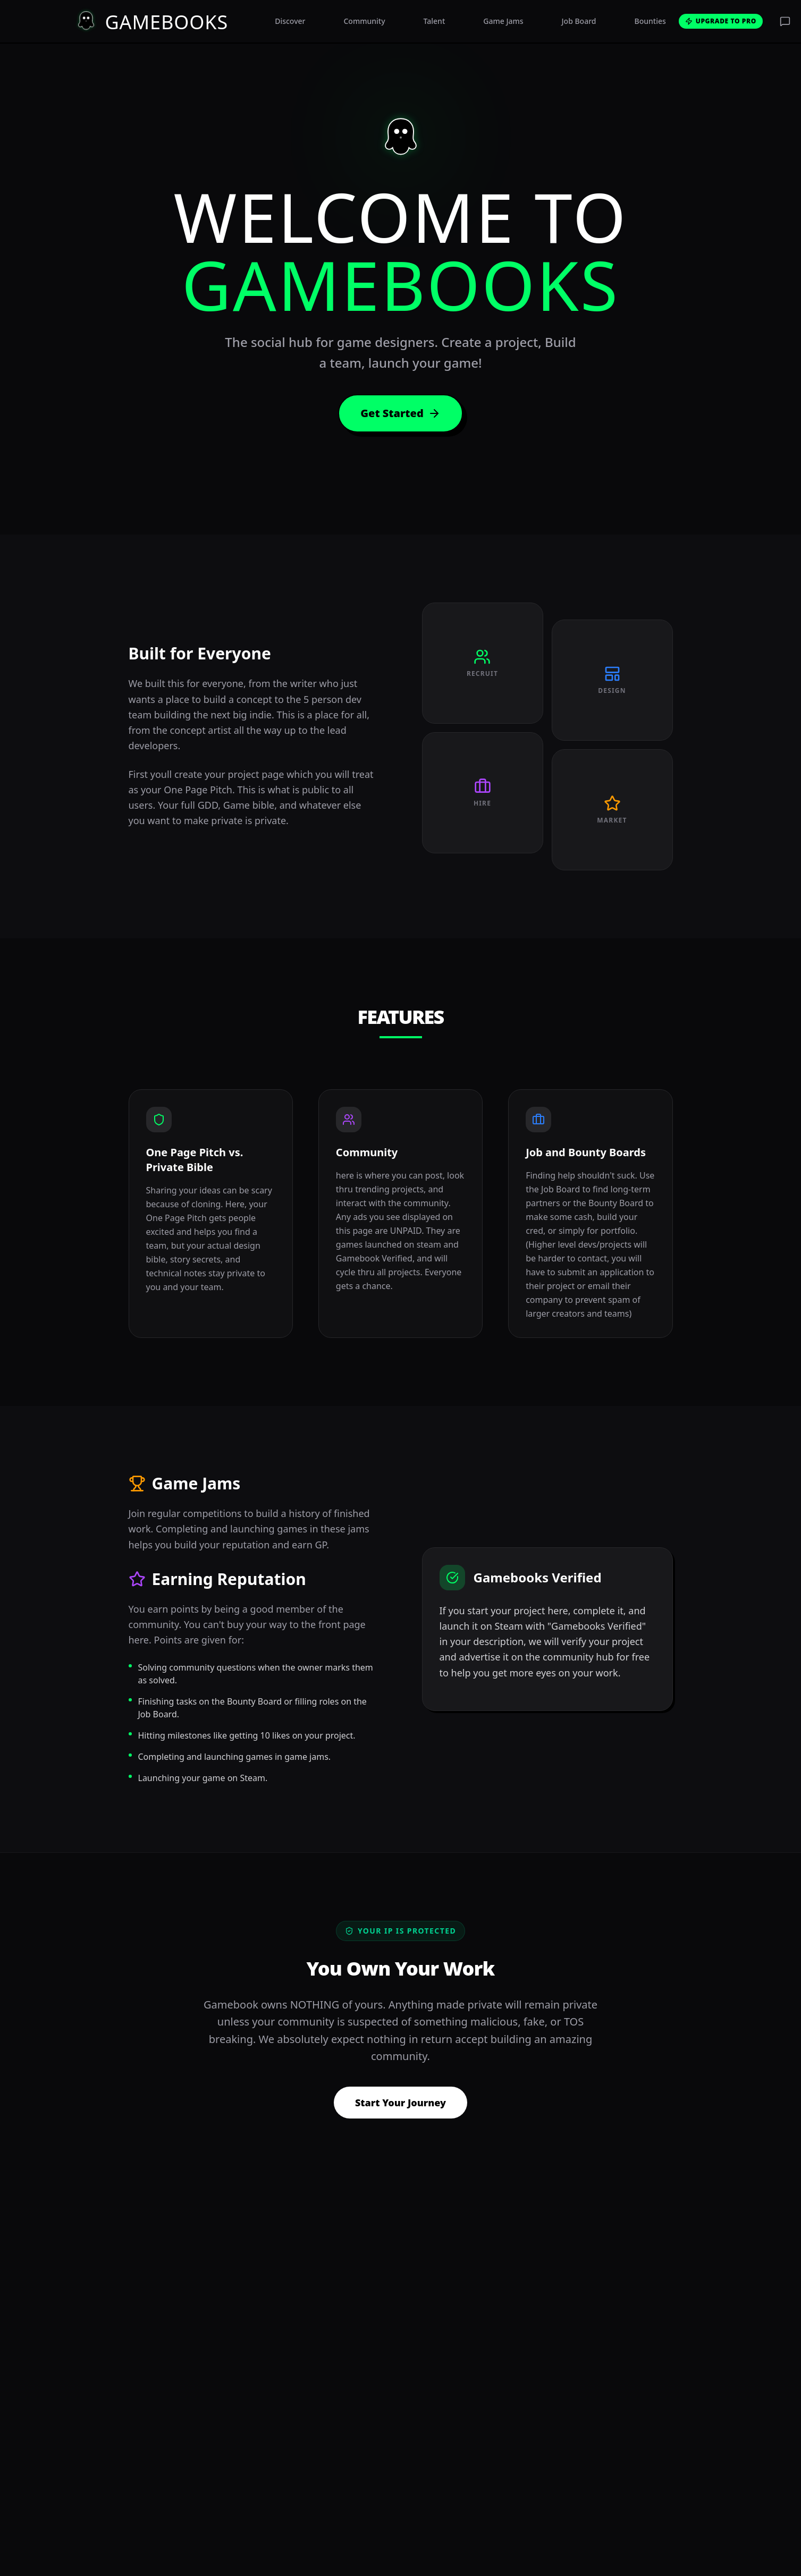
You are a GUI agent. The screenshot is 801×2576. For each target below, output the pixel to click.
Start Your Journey (400, 2102)
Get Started (400, 413)
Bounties (650, 21)
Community (364, 21)
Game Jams (503, 21)
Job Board (579, 21)
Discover (290, 21)
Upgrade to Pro (720, 21)
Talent (434, 21)
